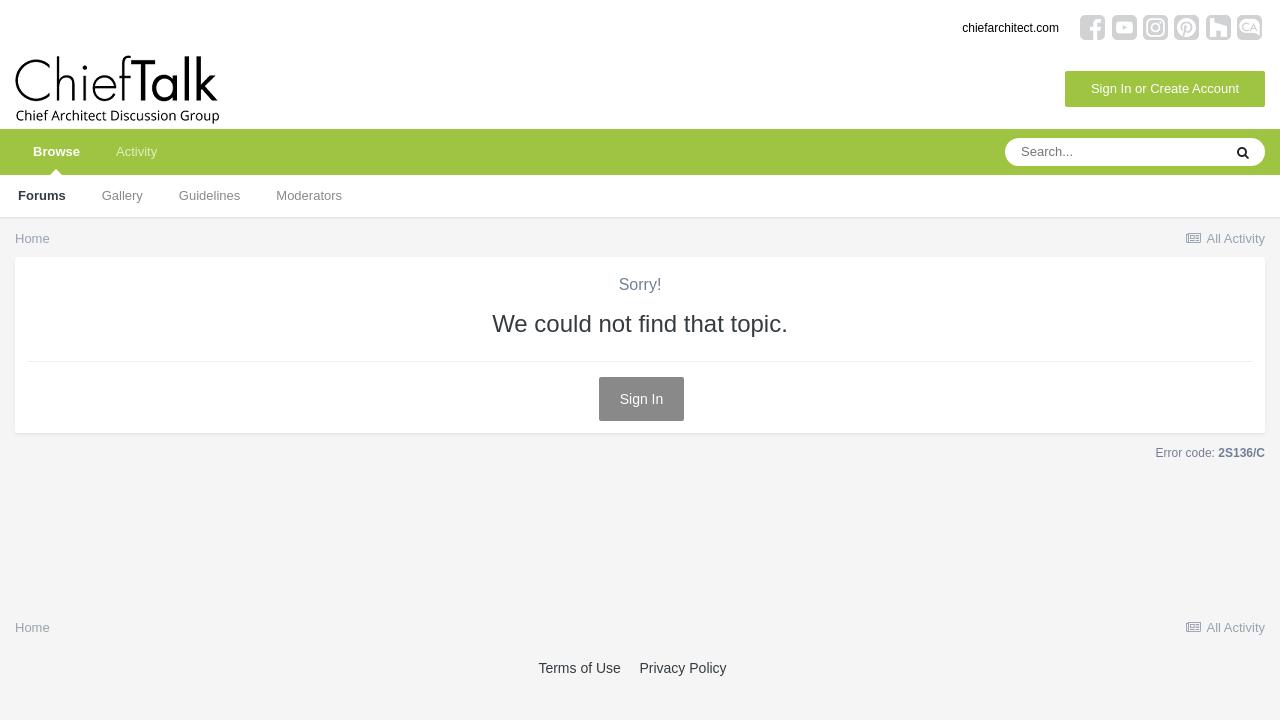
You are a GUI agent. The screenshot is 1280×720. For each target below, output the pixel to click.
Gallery (122, 195)
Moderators (309, 195)
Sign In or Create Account (1165, 88)
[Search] (1113, 152)
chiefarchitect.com (1010, 28)
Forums (42, 195)
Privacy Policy (682, 668)
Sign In (642, 399)
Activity (136, 151)
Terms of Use (579, 668)
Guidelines (209, 195)
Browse (56, 159)
